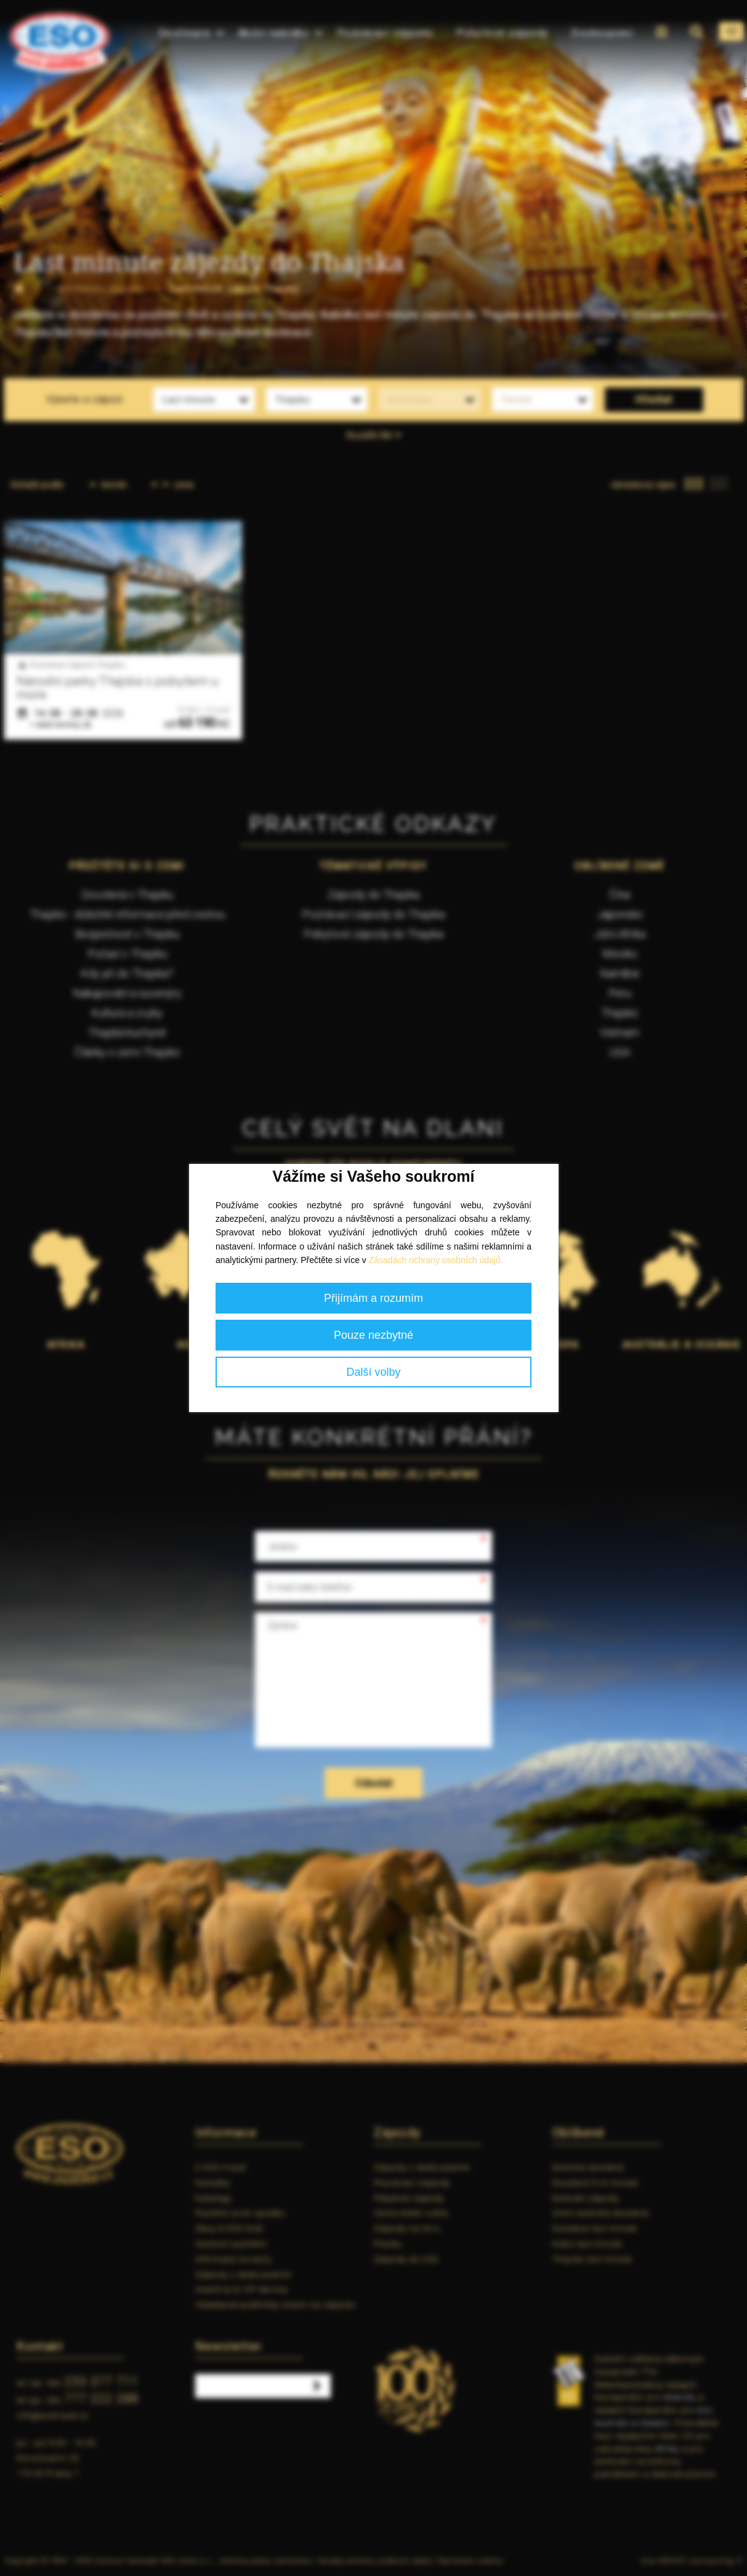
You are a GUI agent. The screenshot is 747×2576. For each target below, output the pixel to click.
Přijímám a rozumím (373, 1298)
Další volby (373, 1372)
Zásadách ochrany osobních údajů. (436, 1260)
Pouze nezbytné (373, 1335)
